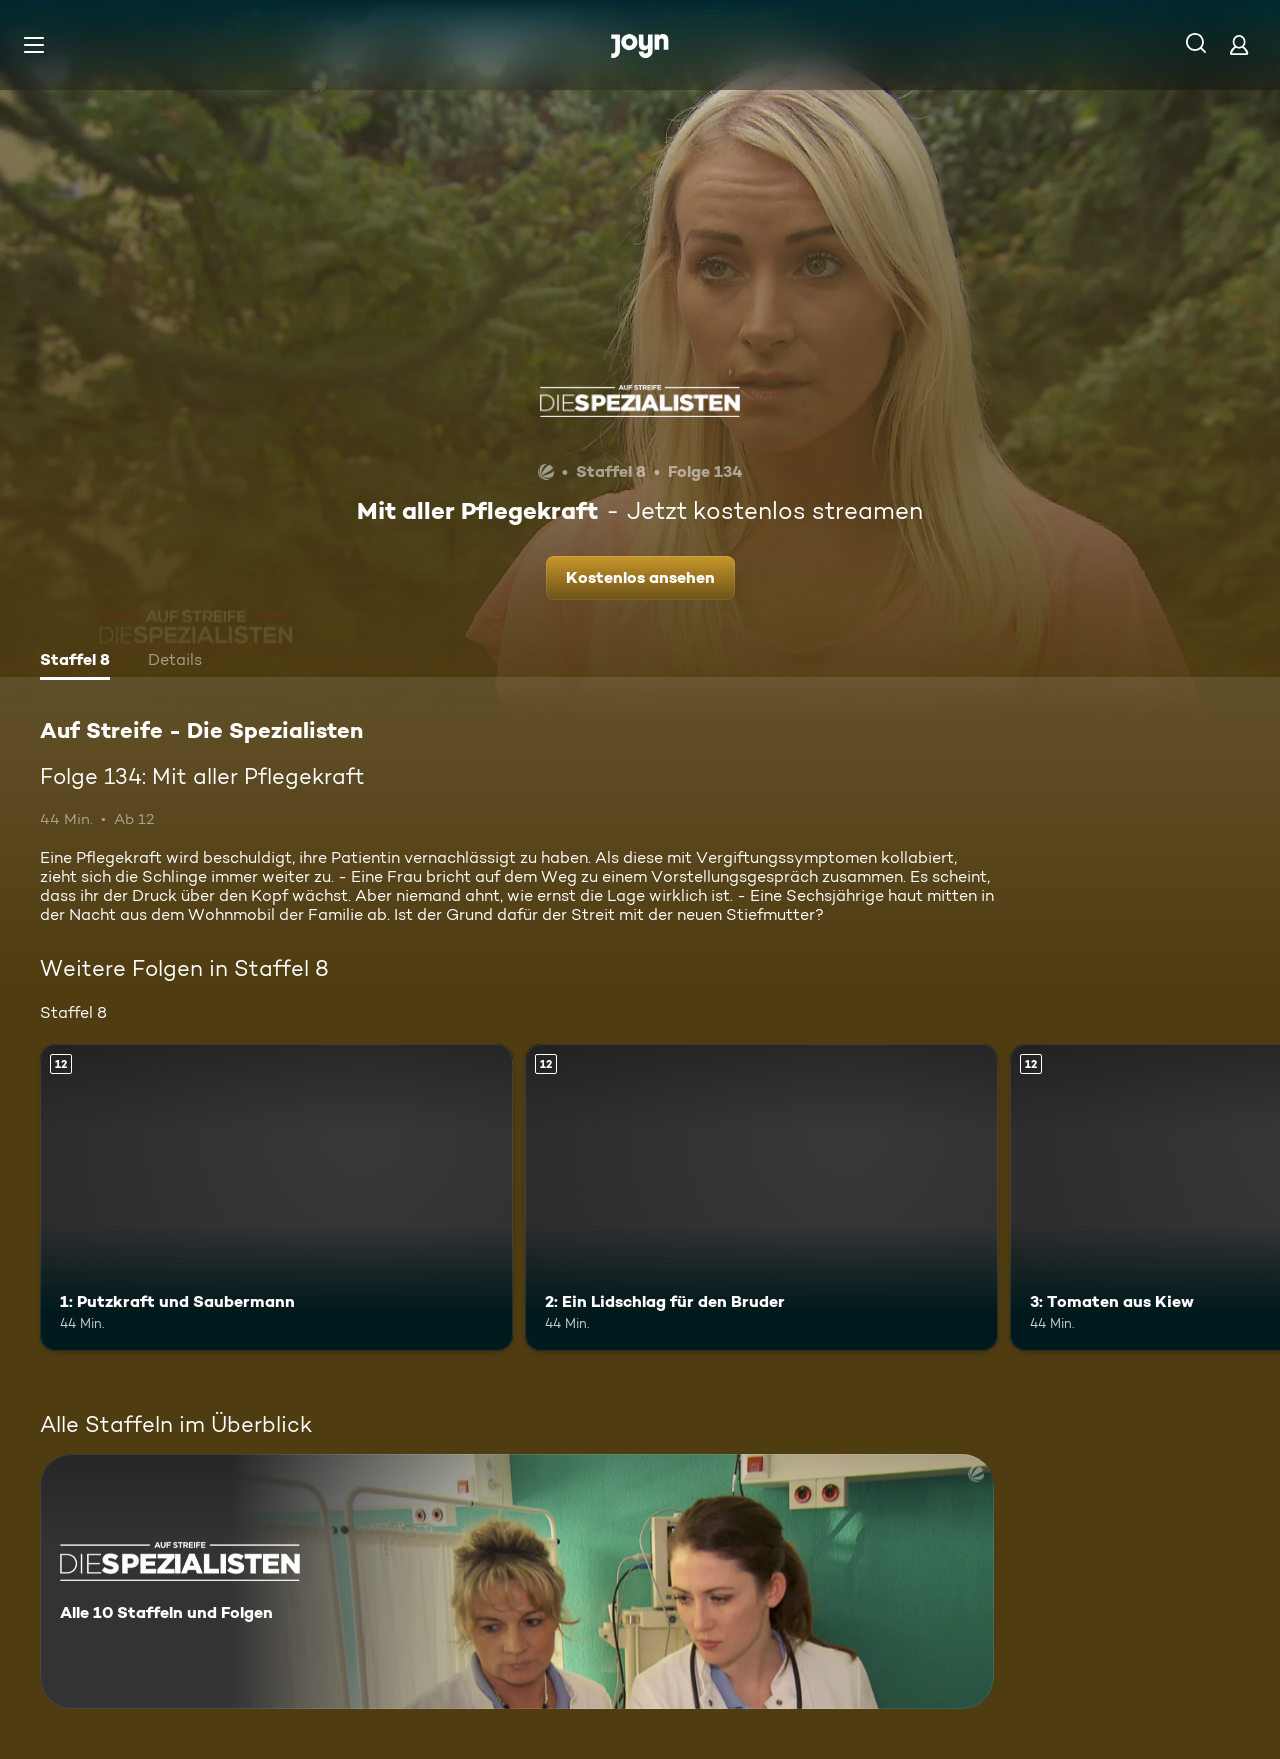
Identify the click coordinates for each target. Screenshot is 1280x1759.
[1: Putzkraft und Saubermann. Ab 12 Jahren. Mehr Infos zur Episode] (276, 1197)
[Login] (1239, 44)
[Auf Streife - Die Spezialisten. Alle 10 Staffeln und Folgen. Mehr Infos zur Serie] (517, 1581)
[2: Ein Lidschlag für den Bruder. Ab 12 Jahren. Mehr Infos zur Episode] (761, 1197)
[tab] (75, 662)
